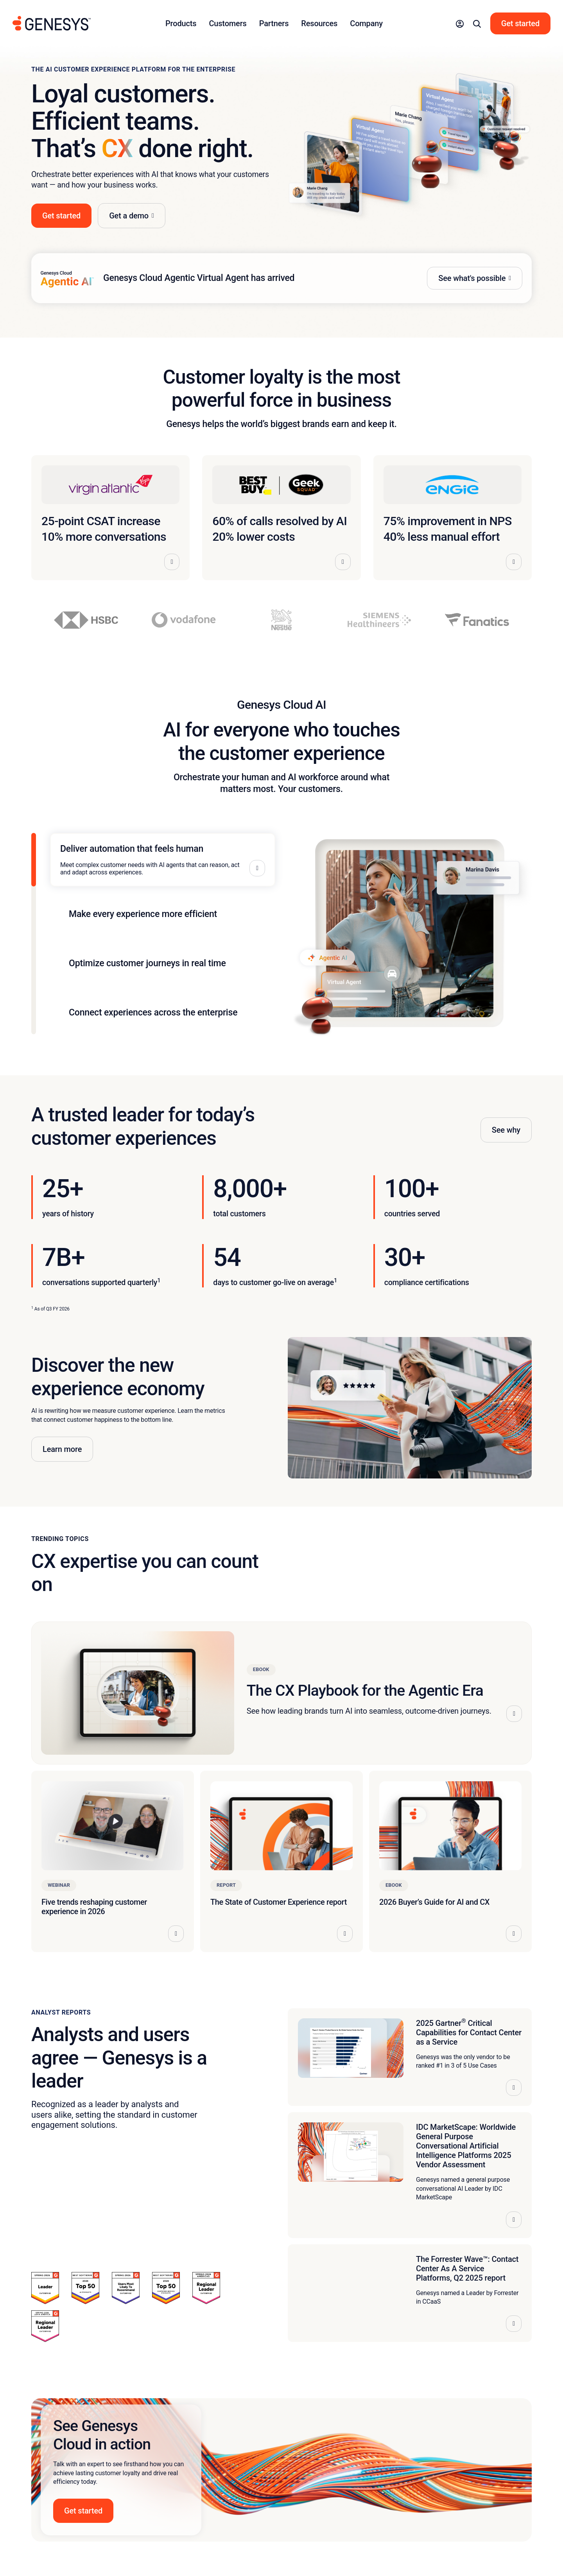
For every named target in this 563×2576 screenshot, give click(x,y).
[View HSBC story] (86, 620)
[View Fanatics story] (477, 620)
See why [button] (506, 1130)
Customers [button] (227, 23)
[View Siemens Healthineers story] (379, 620)
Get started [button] (61, 215)
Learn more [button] (62, 1449)
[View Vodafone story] (183, 620)
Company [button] (366, 23)
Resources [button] (319, 23)
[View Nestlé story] (281, 620)
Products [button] (180, 23)
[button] (459, 23)
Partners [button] (274, 23)
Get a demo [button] (129, 215)
